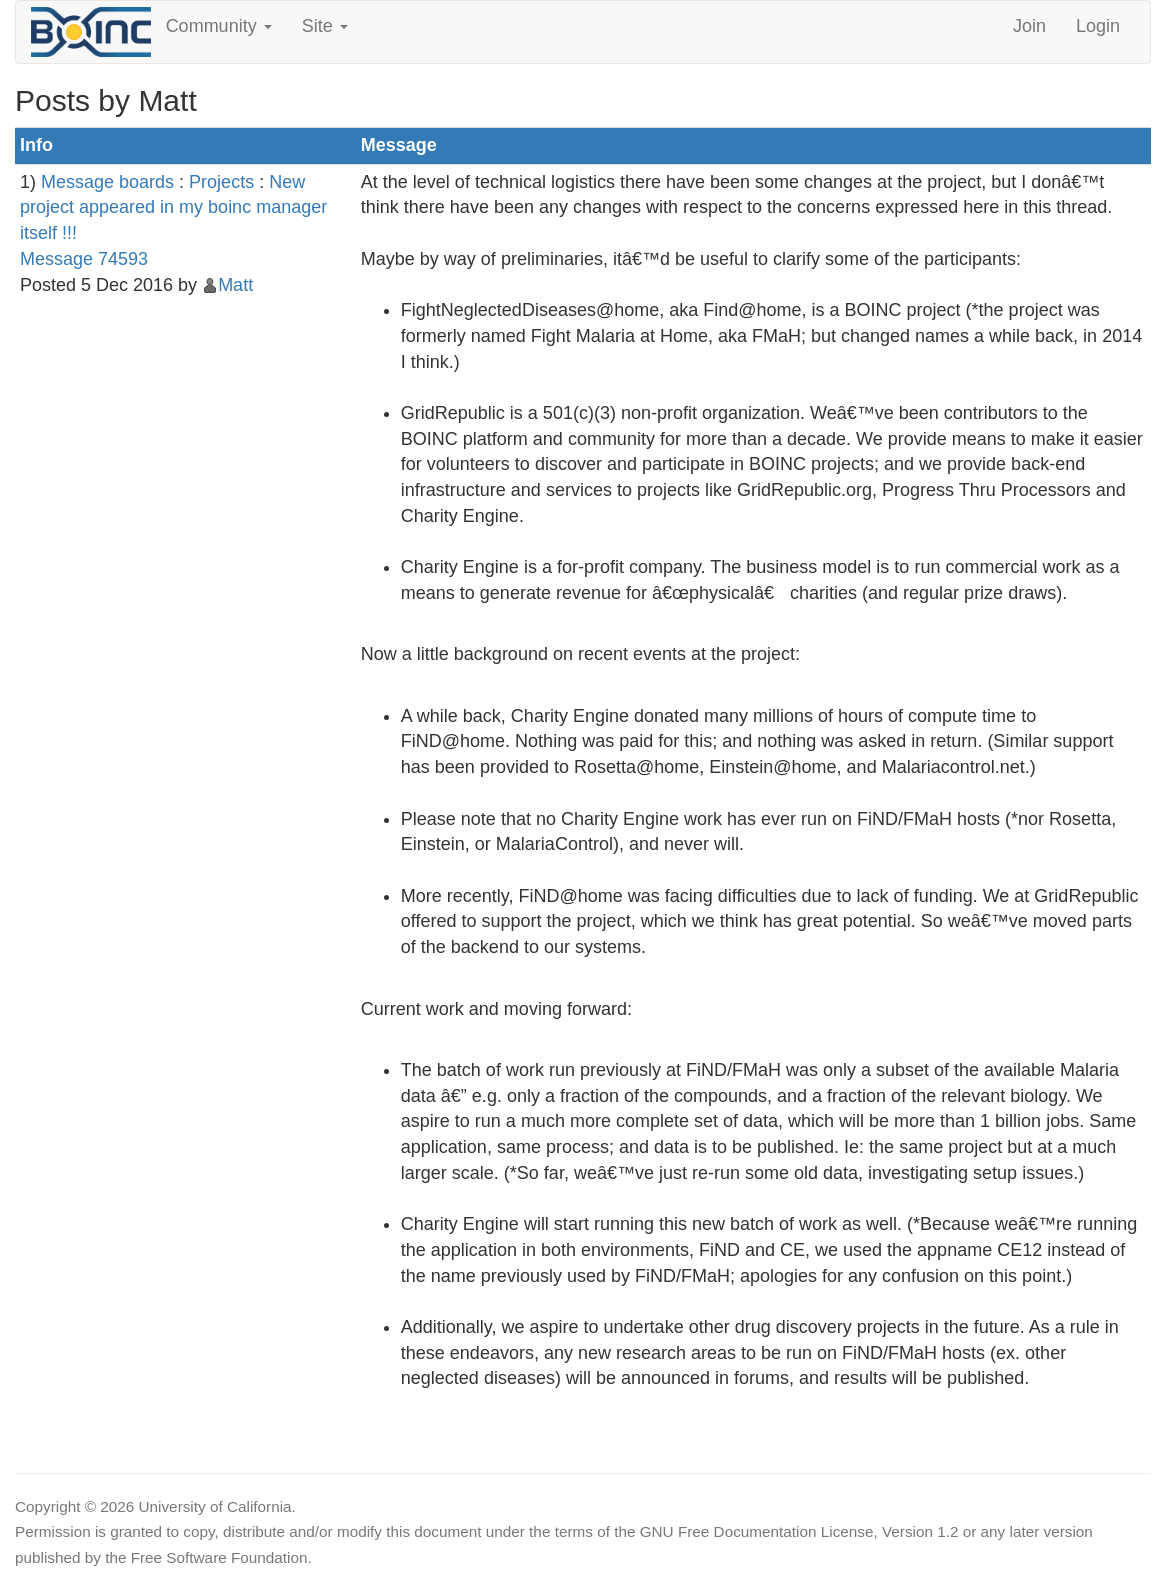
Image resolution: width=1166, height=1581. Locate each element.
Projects (221, 182)
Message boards (107, 182)
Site (325, 26)
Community (219, 26)
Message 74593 (84, 259)
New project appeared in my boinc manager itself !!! (173, 207)
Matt (235, 285)
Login (1098, 26)
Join (1029, 26)
